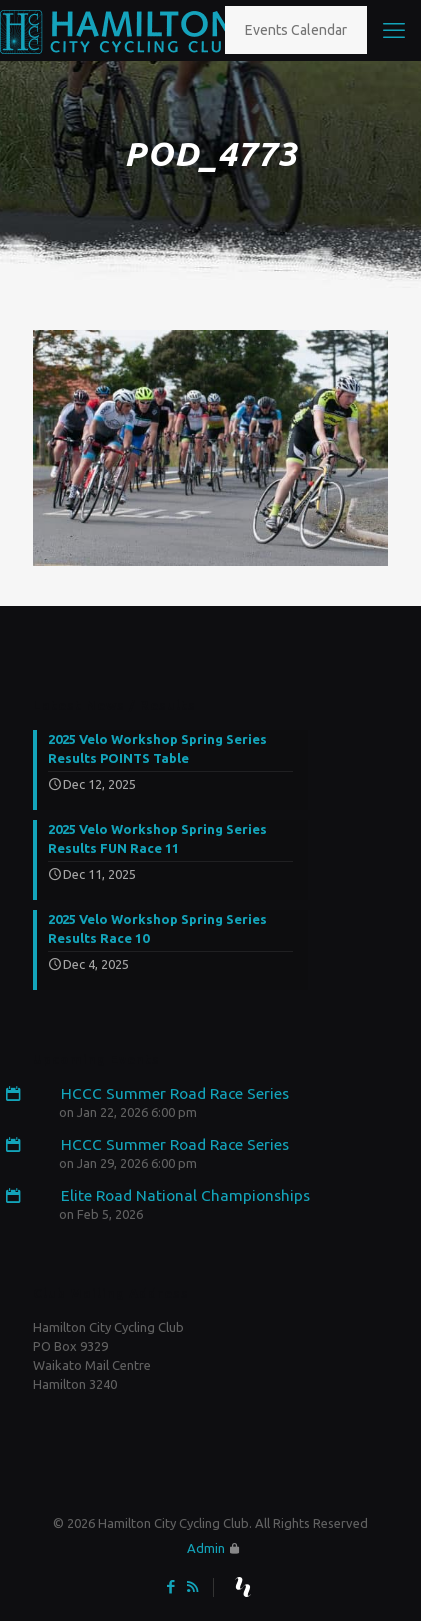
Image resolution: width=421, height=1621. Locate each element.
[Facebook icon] (171, 1586)
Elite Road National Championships (171, 1195)
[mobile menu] (394, 30)
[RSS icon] (192, 1586)
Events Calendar (296, 30)
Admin (206, 1548)
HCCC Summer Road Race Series (161, 1093)
